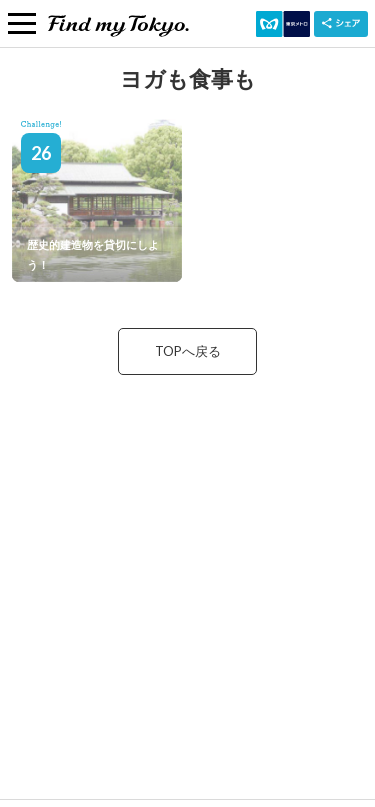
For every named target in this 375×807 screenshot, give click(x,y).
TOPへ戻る (188, 351)
